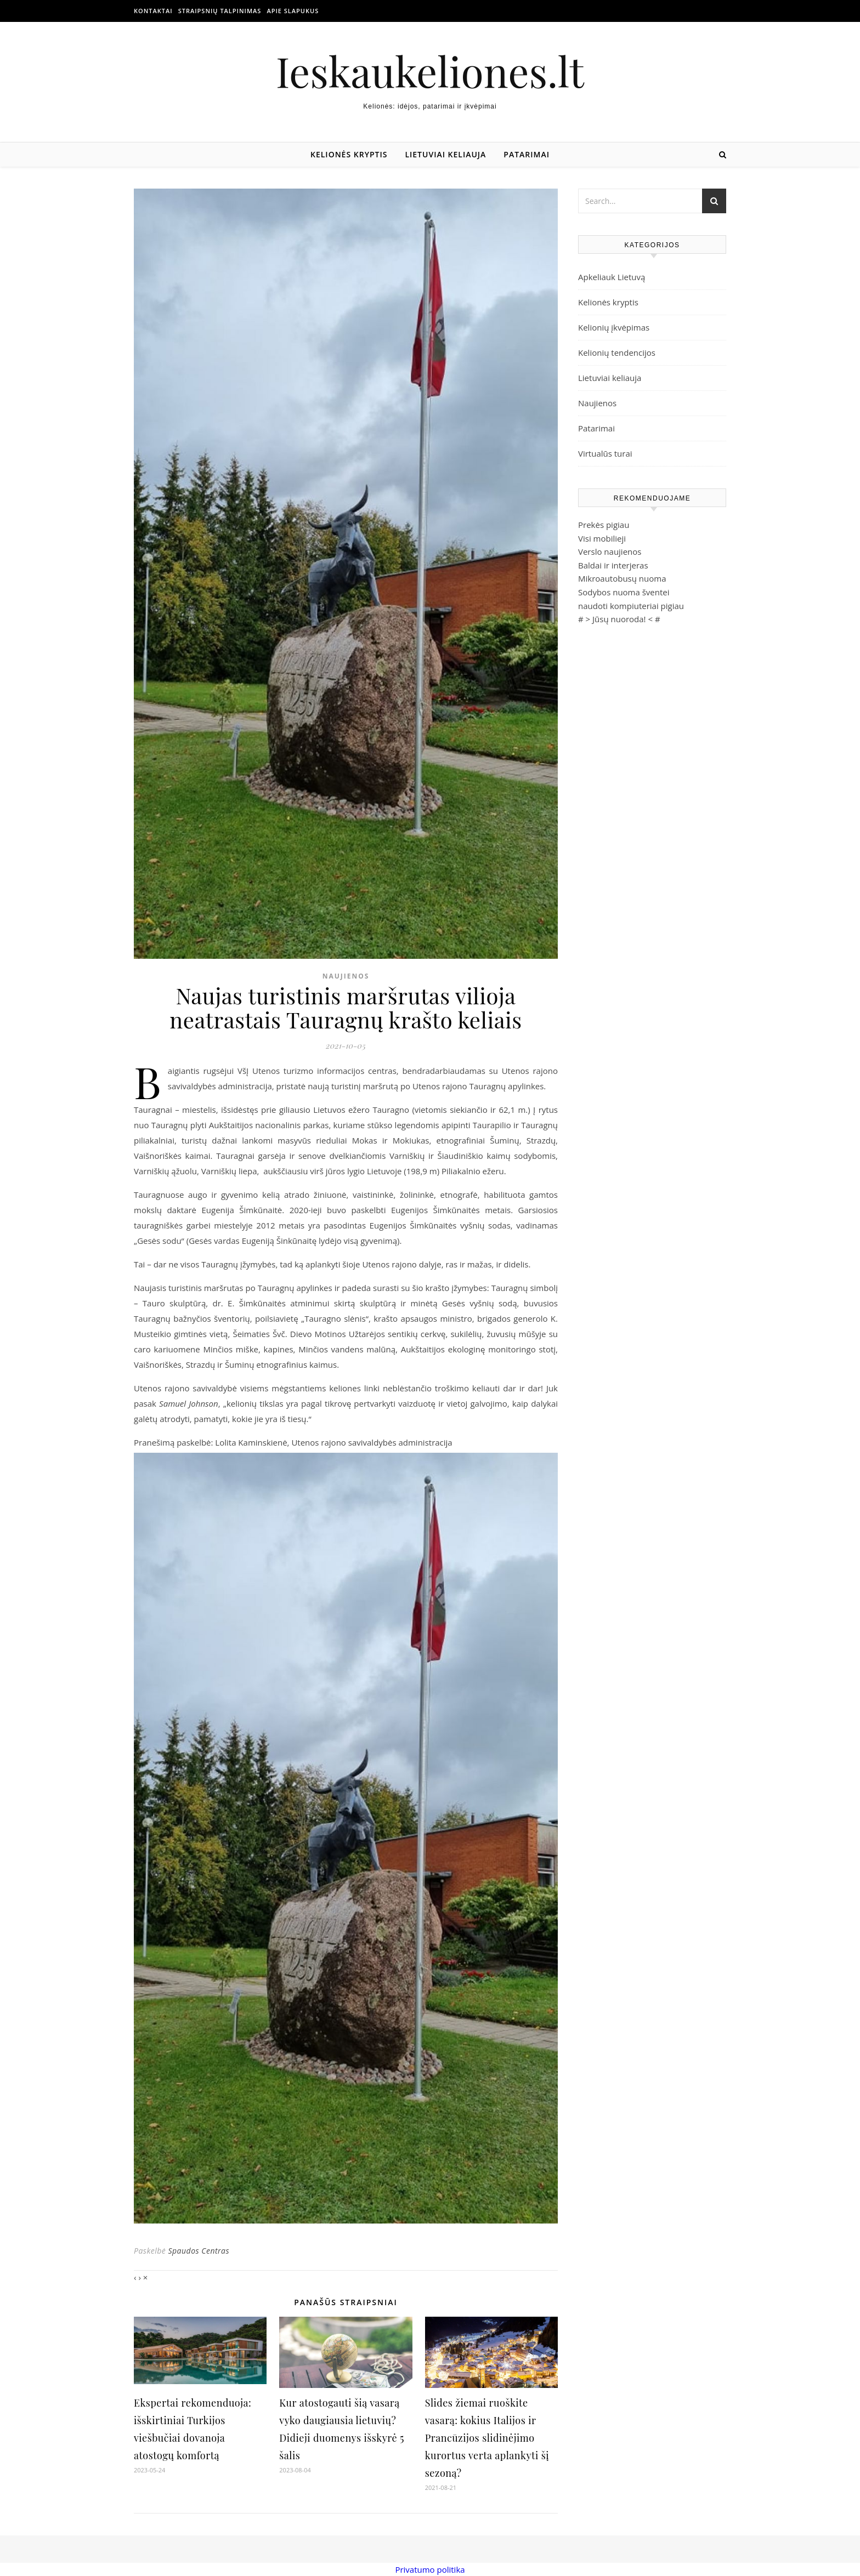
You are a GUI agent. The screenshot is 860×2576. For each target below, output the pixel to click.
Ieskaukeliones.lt (430, 71)
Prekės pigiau (603, 524)
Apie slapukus (293, 11)
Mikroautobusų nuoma (622, 578)
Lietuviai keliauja (445, 154)
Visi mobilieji (602, 538)
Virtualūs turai (605, 453)
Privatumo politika (430, 2569)
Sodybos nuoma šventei (624, 592)
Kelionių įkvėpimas (613, 327)
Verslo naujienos (609, 551)
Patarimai (526, 154)
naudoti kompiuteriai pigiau (631, 605)
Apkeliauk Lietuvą (611, 276)
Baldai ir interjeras (613, 565)
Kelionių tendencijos (616, 352)
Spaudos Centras (198, 2250)
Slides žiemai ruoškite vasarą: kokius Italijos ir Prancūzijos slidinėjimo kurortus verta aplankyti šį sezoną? (487, 2438)
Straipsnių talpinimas (220, 11)
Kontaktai (153, 11)
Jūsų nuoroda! (619, 618)
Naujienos (346, 976)
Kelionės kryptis (348, 154)
